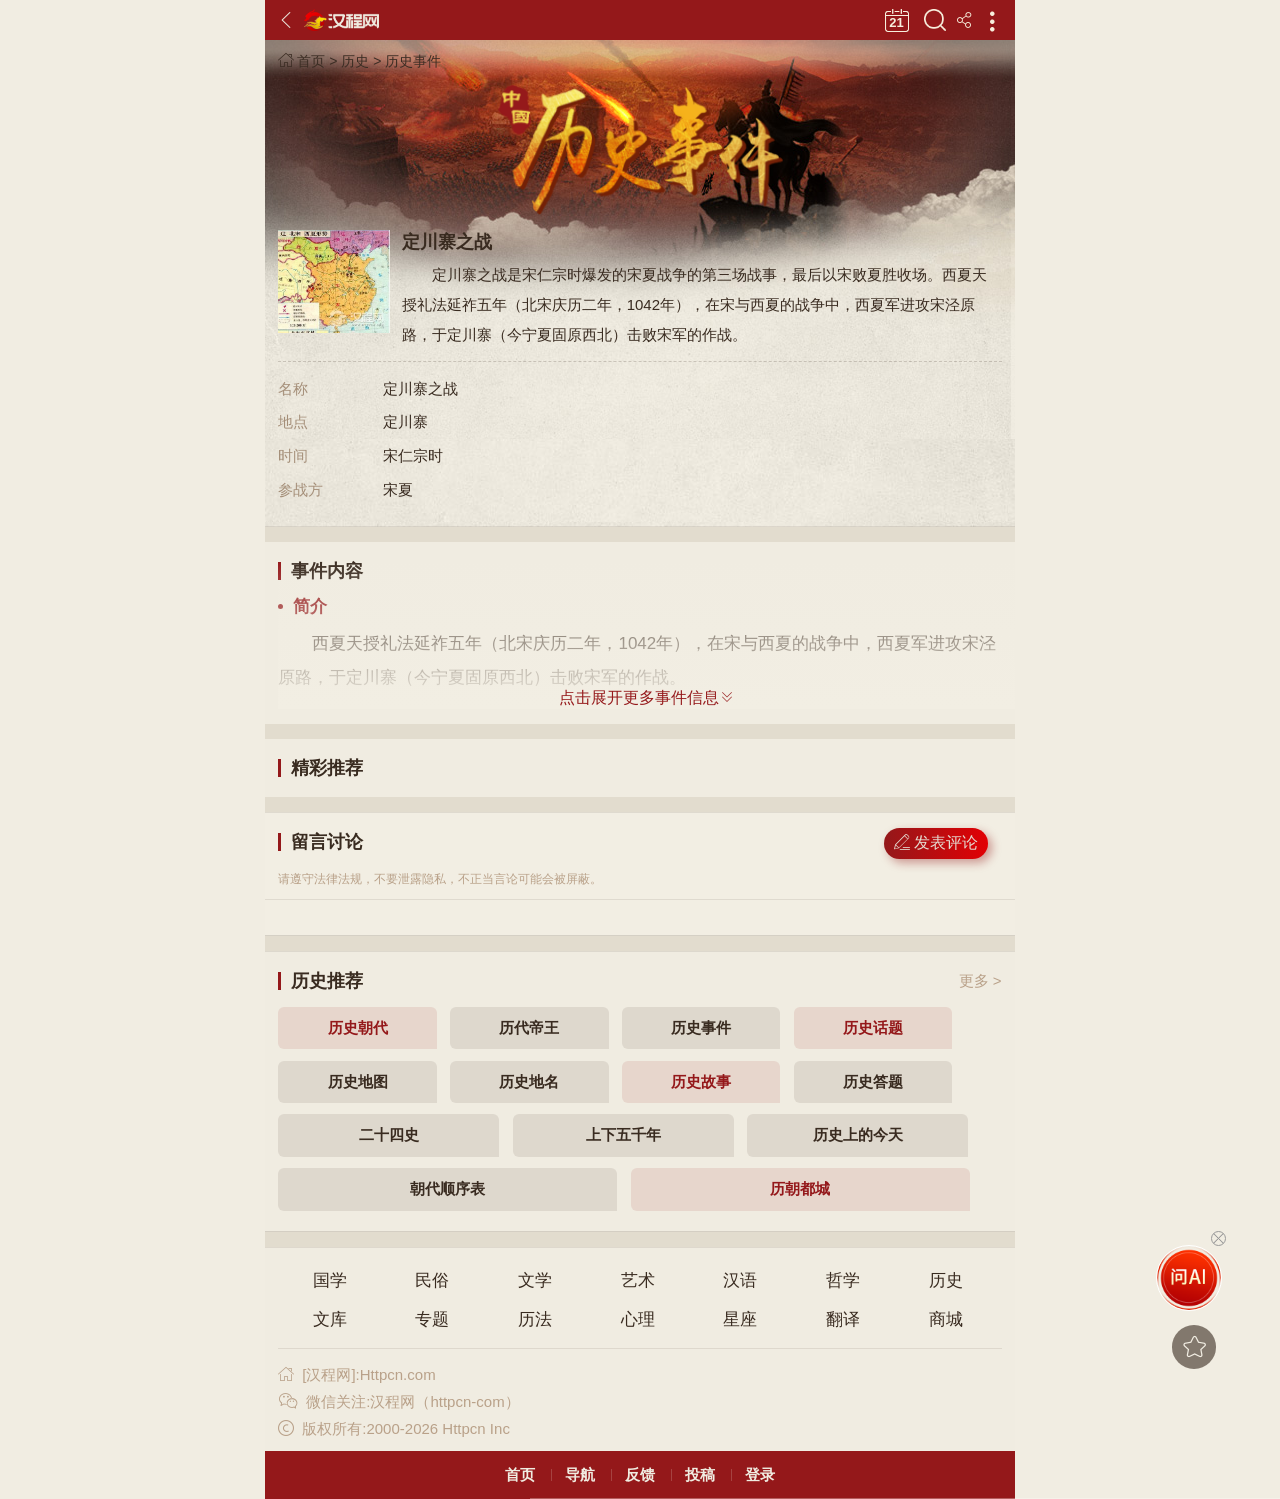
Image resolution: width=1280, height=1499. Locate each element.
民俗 (432, 1280)
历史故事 (701, 1081)
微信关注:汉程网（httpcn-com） (398, 1401)
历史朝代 (358, 1027)
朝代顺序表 (447, 1188)
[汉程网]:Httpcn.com (356, 1374)
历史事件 (413, 61)
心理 (638, 1319)
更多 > (980, 980)
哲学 (843, 1280)
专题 (432, 1319)
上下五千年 (623, 1134)
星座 (740, 1319)
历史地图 (358, 1081)
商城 (946, 1319)
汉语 (740, 1280)
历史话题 (873, 1027)
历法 (535, 1319)
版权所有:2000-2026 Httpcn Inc (393, 1428)
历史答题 (873, 1081)
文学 (535, 1280)
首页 (301, 61)
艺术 (638, 1280)
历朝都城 (800, 1188)
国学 (330, 1280)
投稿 (700, 1474)
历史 (355, 61)
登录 (760, 1474)
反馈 (640, 1474)
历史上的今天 (858, 1134)
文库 (330, 1319)
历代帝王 (529, 1027)
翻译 (843, 1319)
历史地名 (529, 1081)
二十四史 (389, 1134)
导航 (580, 1474)
